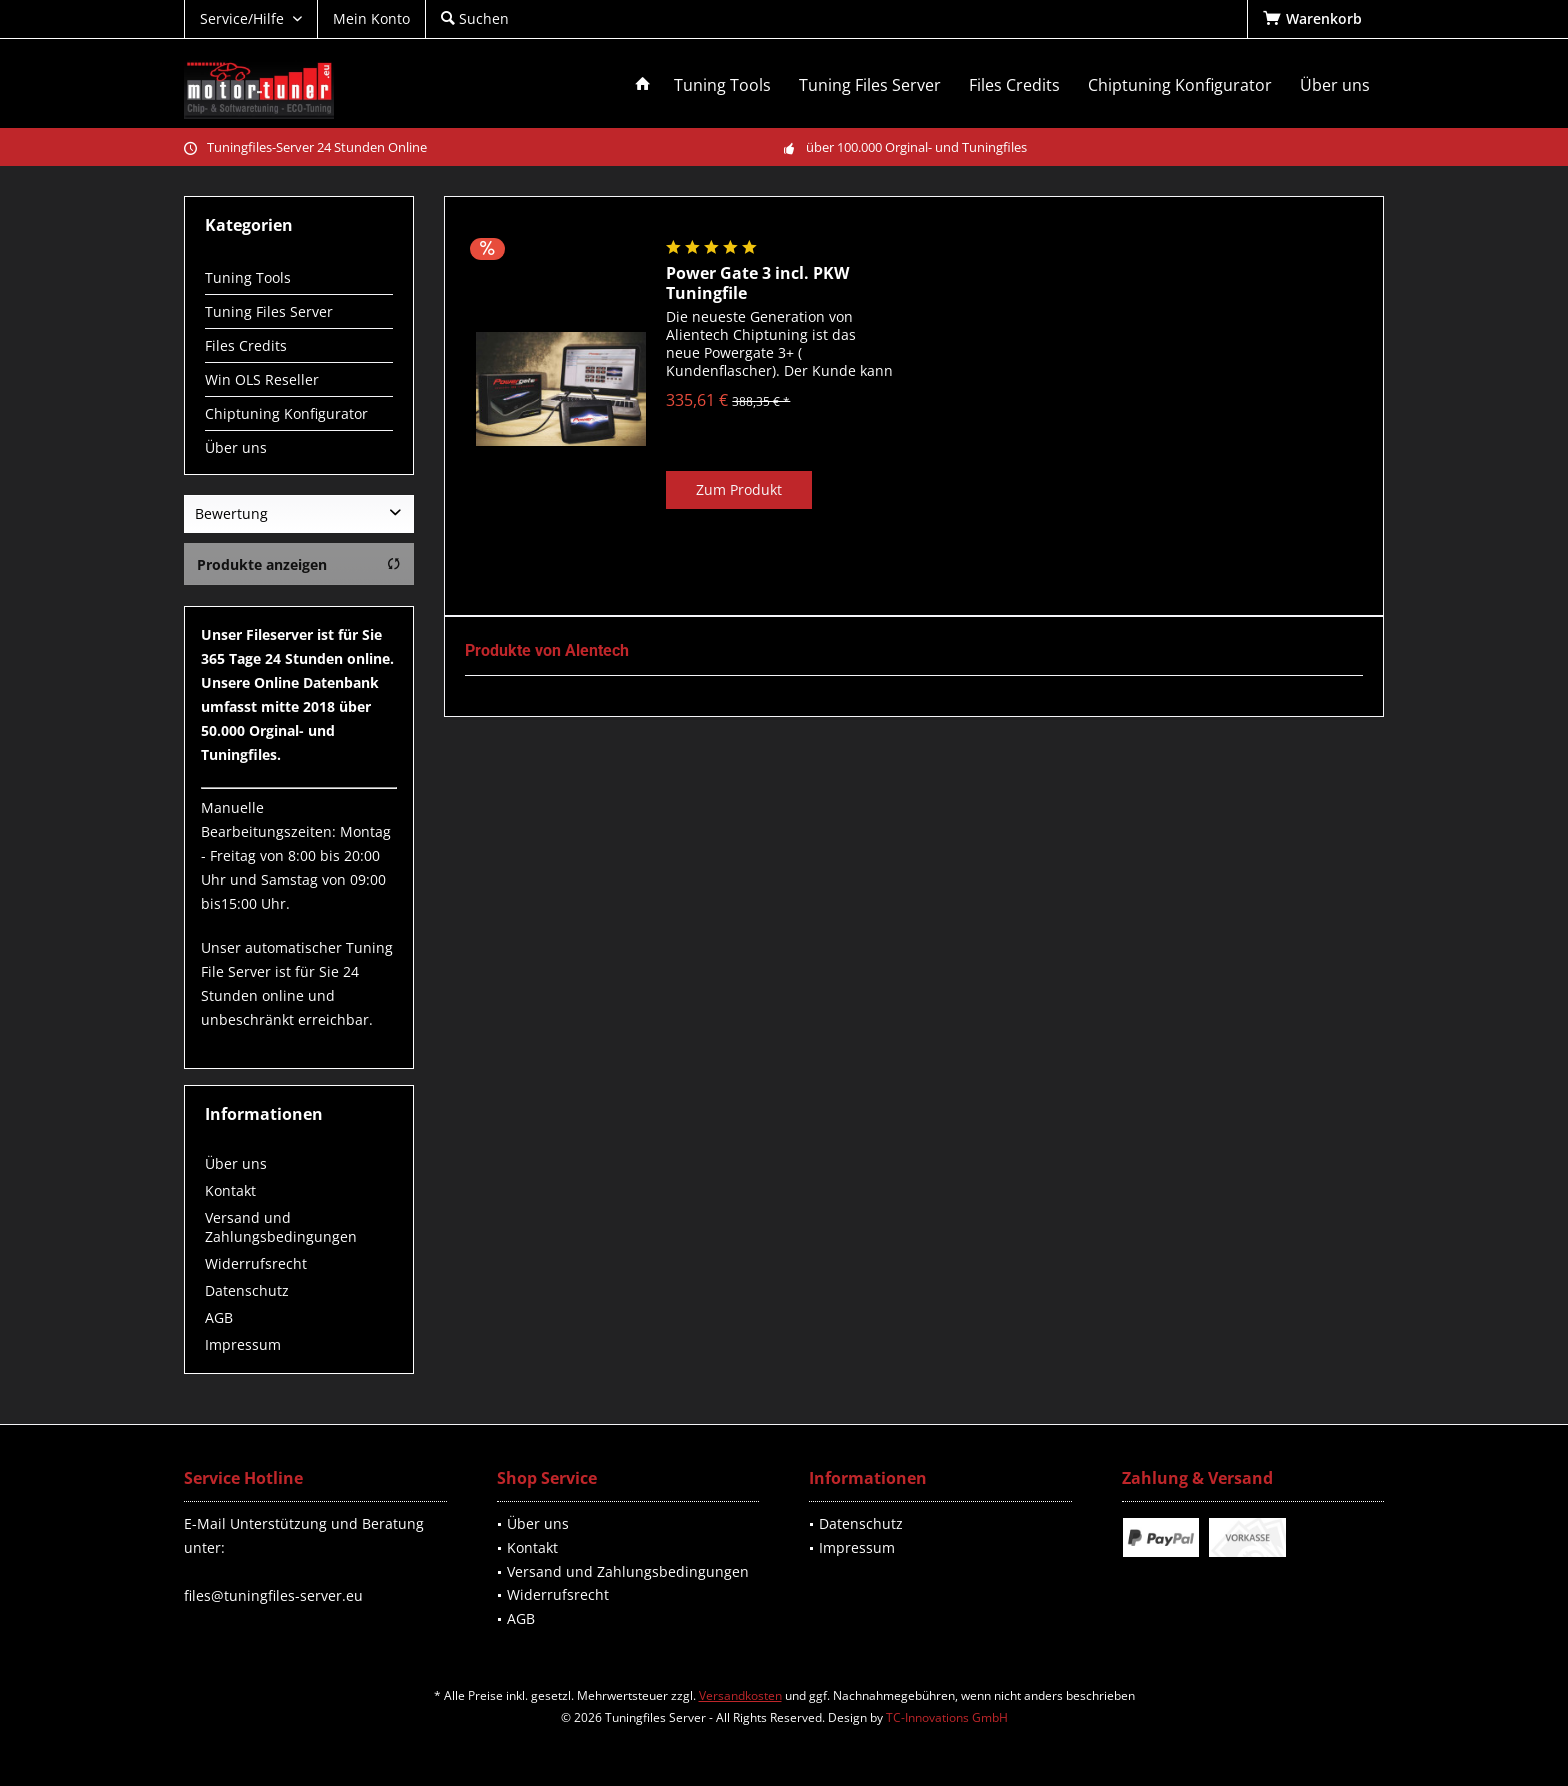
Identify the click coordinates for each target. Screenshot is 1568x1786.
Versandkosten (740, 1695)
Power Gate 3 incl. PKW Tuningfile (757, 283)
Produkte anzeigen (299, 564)
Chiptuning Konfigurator (286, 413)
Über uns (236, 447)
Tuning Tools (248, 277)
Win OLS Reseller (262, 379)
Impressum (243, 1344)
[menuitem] (1315, 19)
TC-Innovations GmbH (947, 1717)
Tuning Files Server (269, 311)
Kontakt (230, 1190)
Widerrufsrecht (256, 1263)
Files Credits (246, 345)
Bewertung (231, 513)
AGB (219, 1317)
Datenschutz (247, 1290)
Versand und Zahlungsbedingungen (281, 1227)
